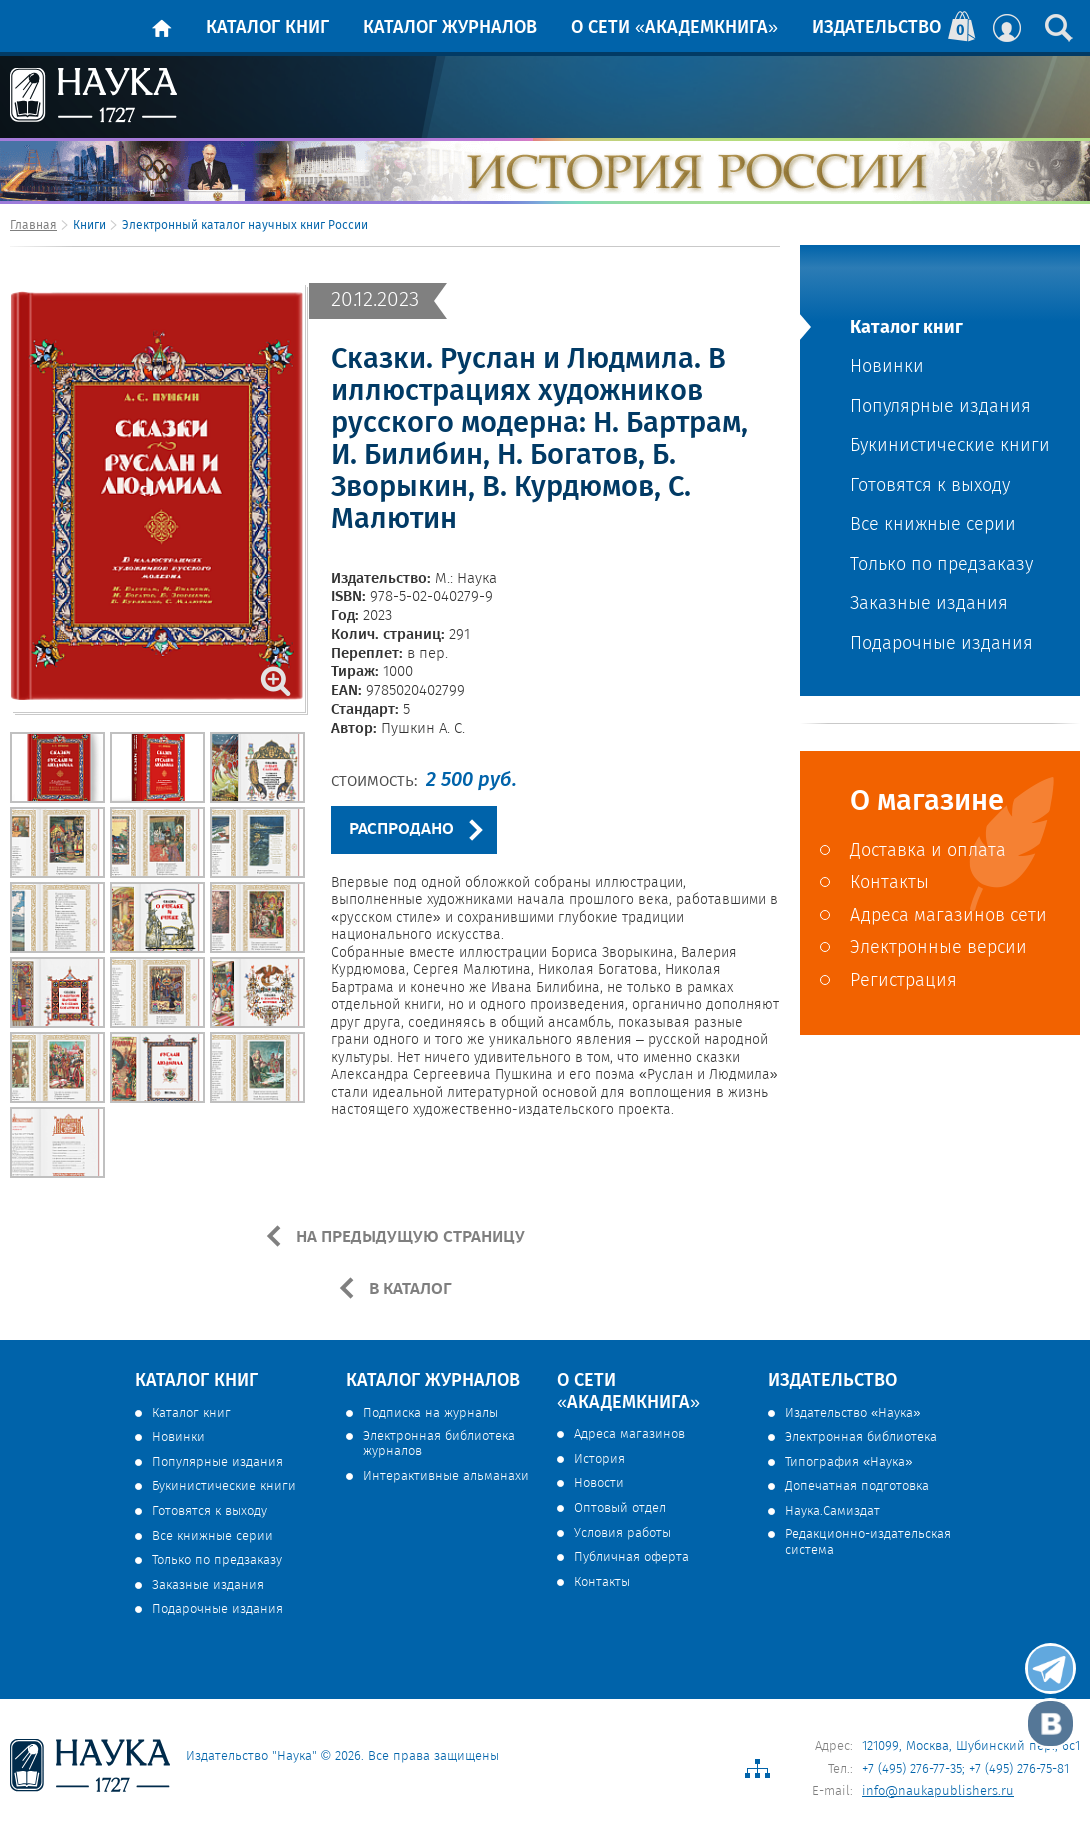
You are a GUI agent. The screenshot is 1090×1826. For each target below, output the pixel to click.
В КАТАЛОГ (408, 1289)
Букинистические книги (950, 446)
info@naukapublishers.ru (938, 1791)
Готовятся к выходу (930, 486)
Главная (33, 225)
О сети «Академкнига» (674, 28)
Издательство (876, 28)
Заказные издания (929, 604)
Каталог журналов (450, 28)
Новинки (887, 367)
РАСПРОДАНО (401, 829)
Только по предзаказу (941, 565)
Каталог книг (267, 28)
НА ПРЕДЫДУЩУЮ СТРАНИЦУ (408, 1237)
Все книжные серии (933, 525)
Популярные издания (940, 407)
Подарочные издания (941, 644)
